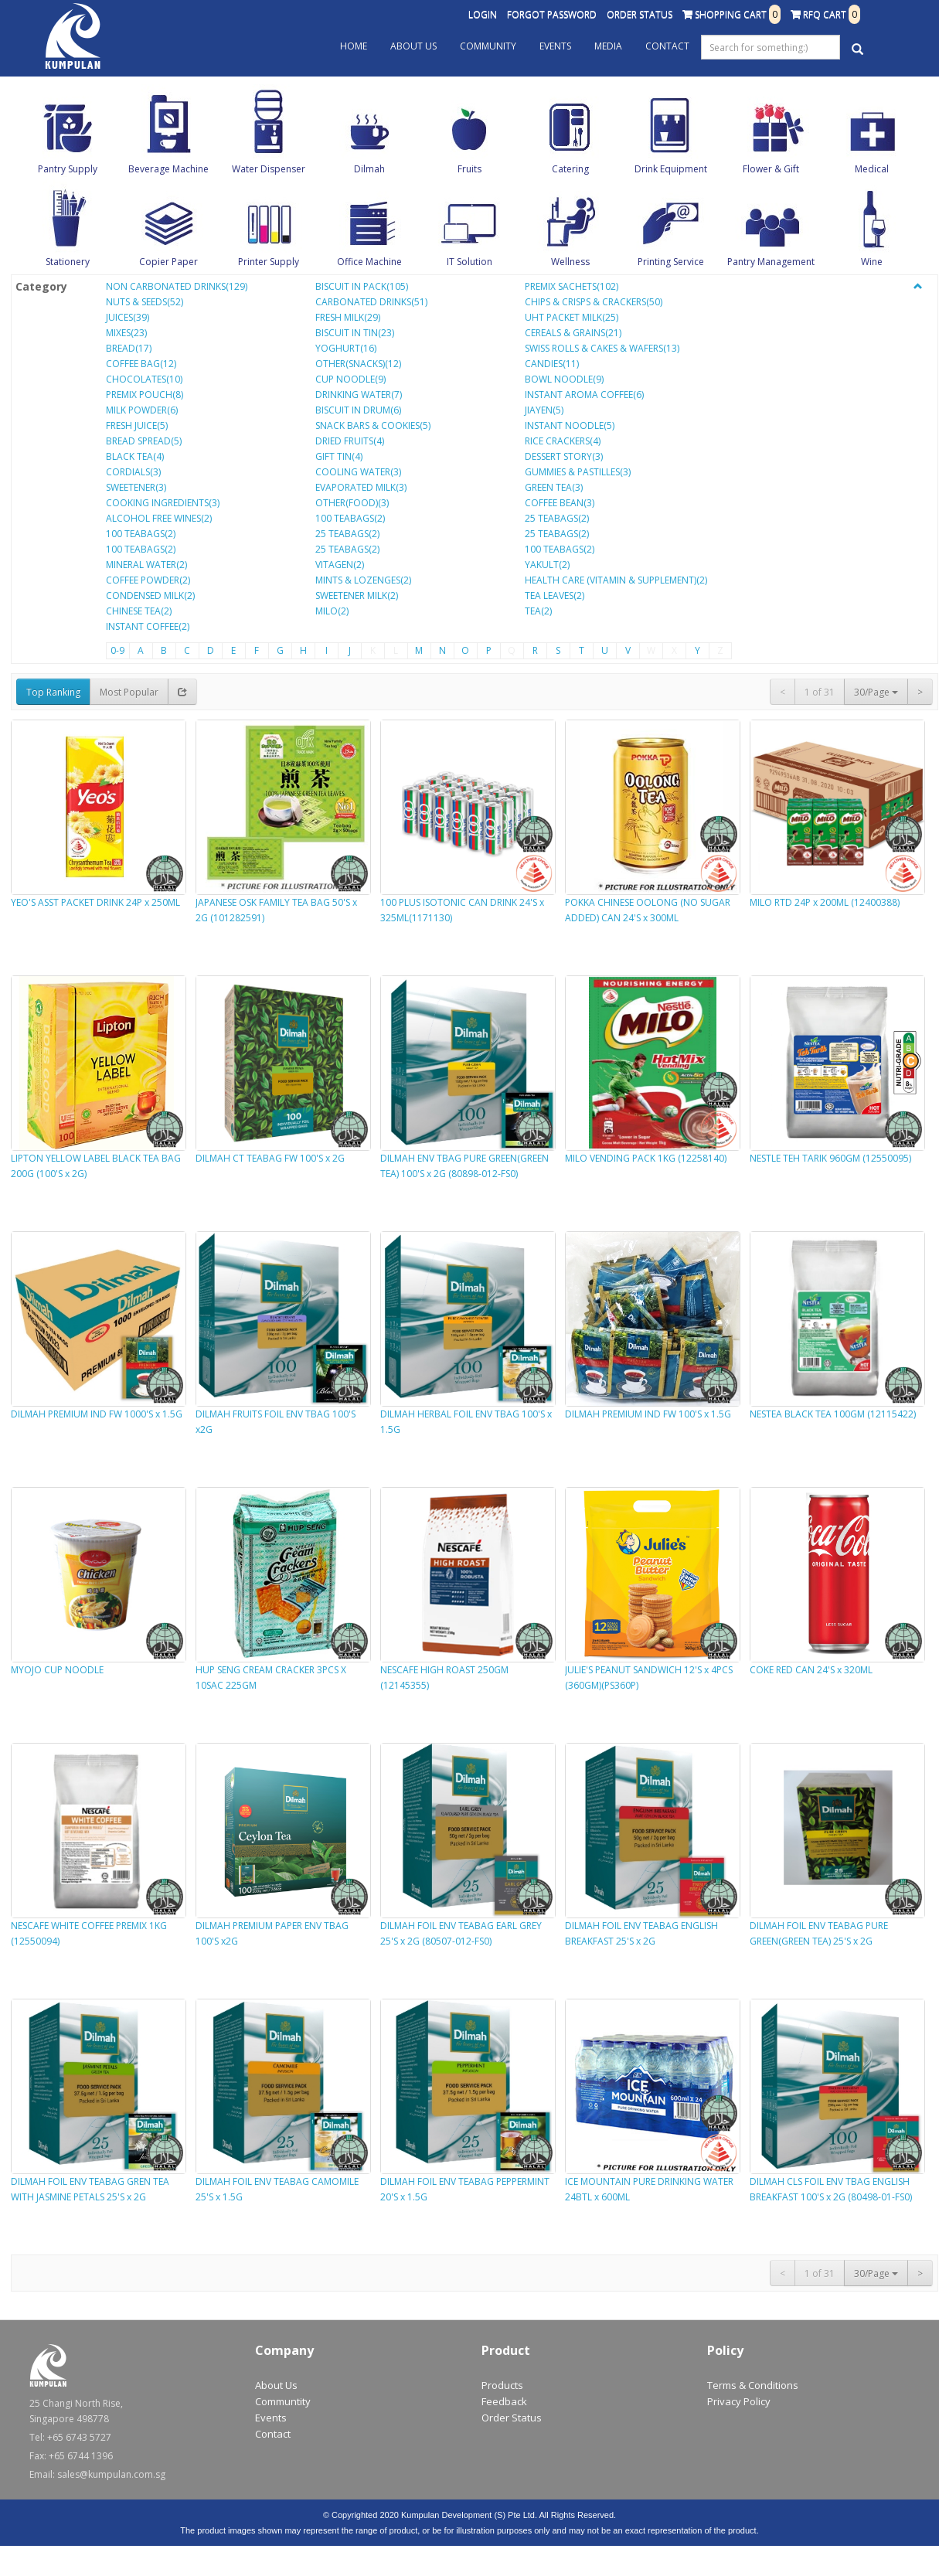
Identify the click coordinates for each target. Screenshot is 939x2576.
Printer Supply (268, 261)
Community (488, 46)
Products (502, 2385)
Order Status (639, 14)
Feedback (504, 2401)
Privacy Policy (739, 2401)
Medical (872, 168)
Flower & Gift (771, 168)
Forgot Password (552, 14)
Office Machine (369, 261)
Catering (570, 168)
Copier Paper (168, 261)
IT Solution (469, 261)
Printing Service (671, 261)
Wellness (570, 261)
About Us (413, 46)
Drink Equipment (671, 168)
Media (608, 46)
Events (555, 46)
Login (482, 14)
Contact (667, 46)
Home (353, 46)
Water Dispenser (268, 168)
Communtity (283, 2401)
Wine (872, 261)
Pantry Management (771, 261)
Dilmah (369, 168)
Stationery (68, 261)
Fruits (469, 168)
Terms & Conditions (752, 2385)
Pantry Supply (67, 168)
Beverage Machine (168, 168)
